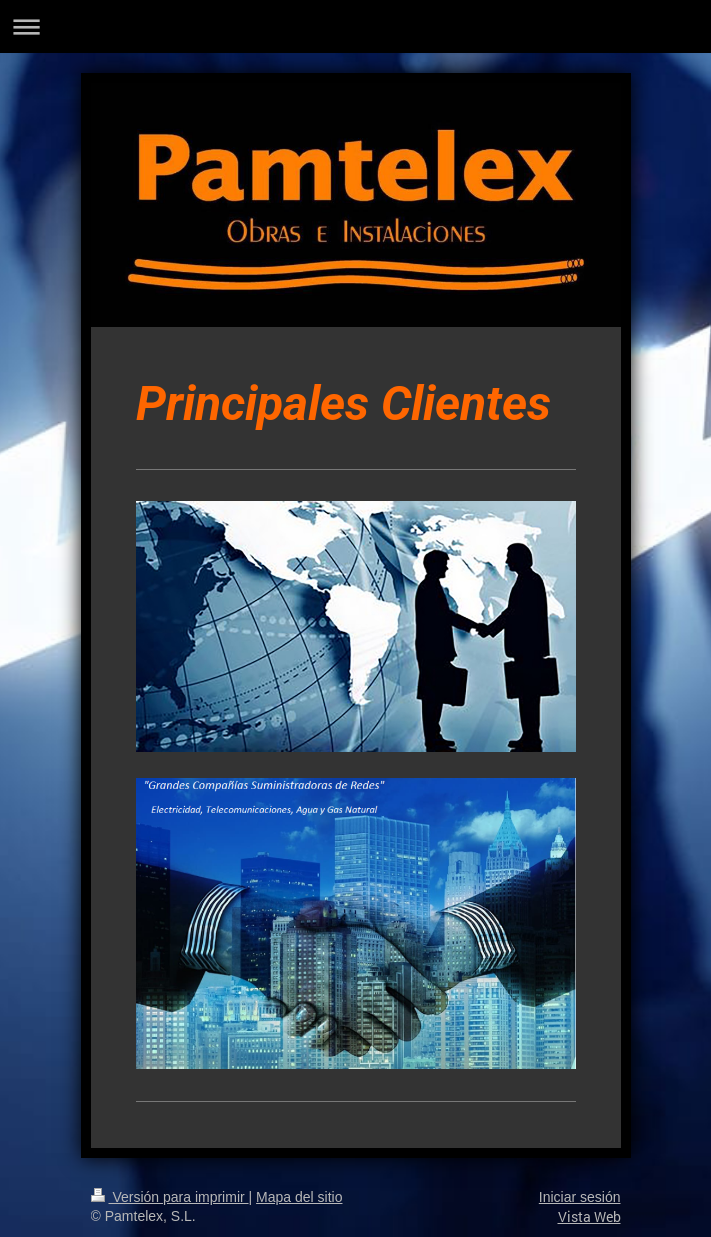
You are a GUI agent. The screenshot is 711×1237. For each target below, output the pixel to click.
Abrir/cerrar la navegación (355, 26)
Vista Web (589, 1216)
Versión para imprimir (170, 1197)
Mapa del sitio (299, 1197)
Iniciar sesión (580, 1197)
